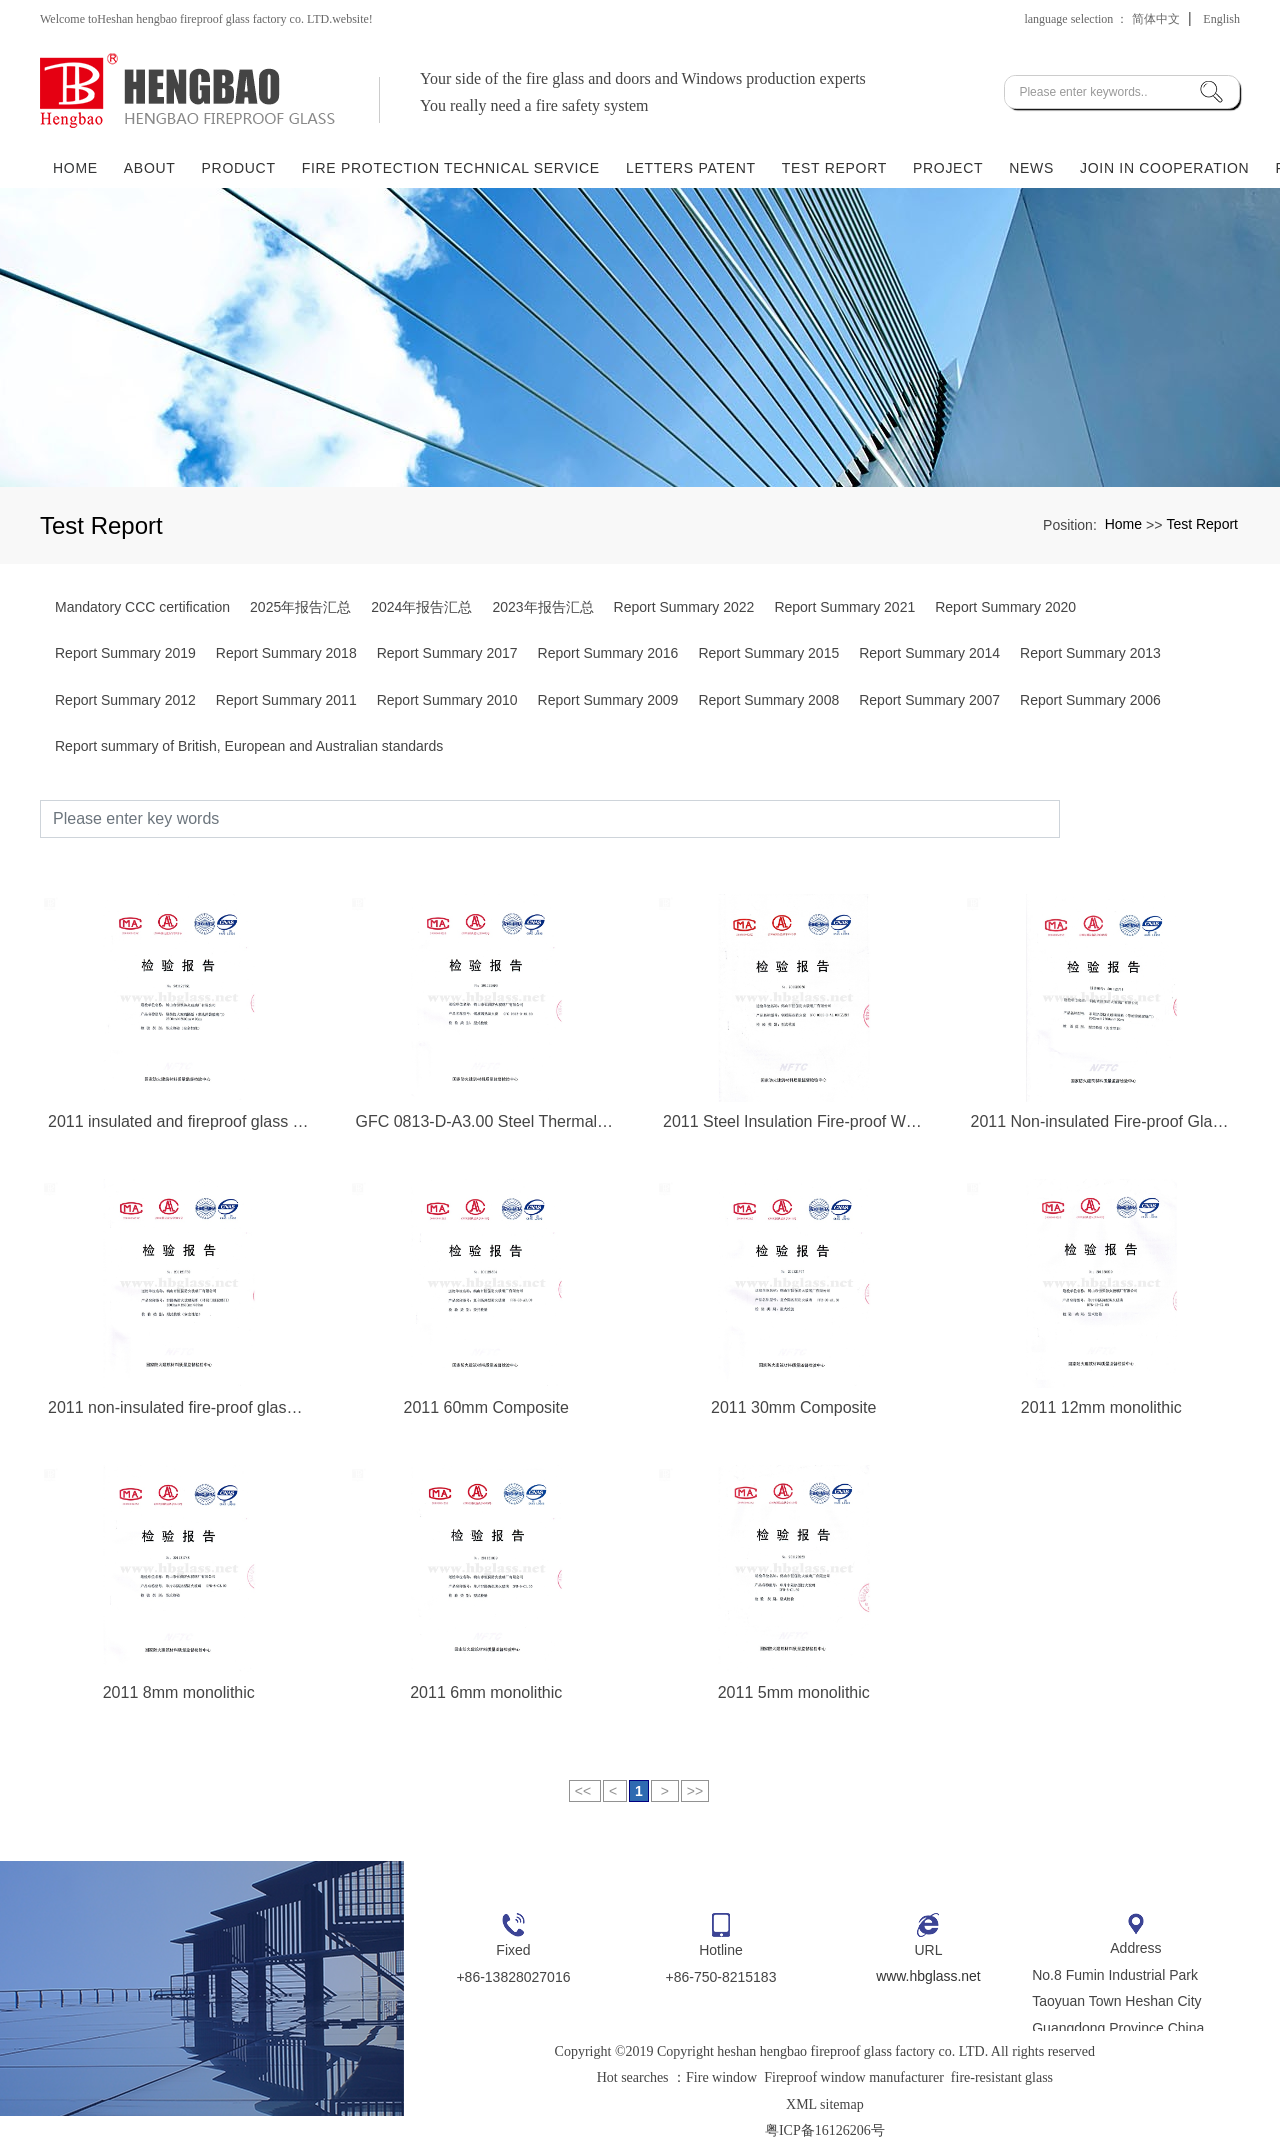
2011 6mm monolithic (486, 1692)
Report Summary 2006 (1090, 700)
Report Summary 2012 (125, 700)
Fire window (721, 2077)
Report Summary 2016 (608, 653)
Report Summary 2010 (447, 700)
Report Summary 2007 (929, 700)
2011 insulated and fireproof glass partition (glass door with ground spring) (179, 1121)
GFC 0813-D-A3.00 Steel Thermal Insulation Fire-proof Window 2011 (487, 1121)
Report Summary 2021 (844, 607)
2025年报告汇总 (300, 607)
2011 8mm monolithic (179, 1692)
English (1221, 19)
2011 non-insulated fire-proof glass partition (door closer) (179, 1407)
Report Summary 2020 (1005, 607)
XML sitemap (825, 2104)
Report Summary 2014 (929, 653)
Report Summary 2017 (447, 653)
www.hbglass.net (928, 1976)
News (1031, 167)
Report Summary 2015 (768, 653)
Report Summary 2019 (125, 653)
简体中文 (1156, 19)
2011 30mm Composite (793, 1407)
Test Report (834, 167)
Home (75, 167)
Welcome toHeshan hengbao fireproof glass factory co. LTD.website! (206, 19)
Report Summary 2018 (286, 653)
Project (948, 167)
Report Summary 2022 (684, 607)
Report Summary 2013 (1090, 653)
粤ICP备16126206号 (825, 2130)
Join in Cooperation (1164, 167)
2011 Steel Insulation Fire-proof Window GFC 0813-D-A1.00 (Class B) (794, 1121)
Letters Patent (691, 167)
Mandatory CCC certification (142, 607)
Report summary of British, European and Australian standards (249, 746)
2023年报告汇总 (542, 607)
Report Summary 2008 (768, 700)
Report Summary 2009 (608, 700)
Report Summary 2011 (286, 700)
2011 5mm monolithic (794, 1692)
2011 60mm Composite (486, 1407)
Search (1149, 818)
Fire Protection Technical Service (451, 167)
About (150, 167)
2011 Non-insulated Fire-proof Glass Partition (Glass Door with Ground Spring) (1102, 1121)
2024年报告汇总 (421, 607)
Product (239, 167)
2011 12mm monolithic (1101, 1407)
